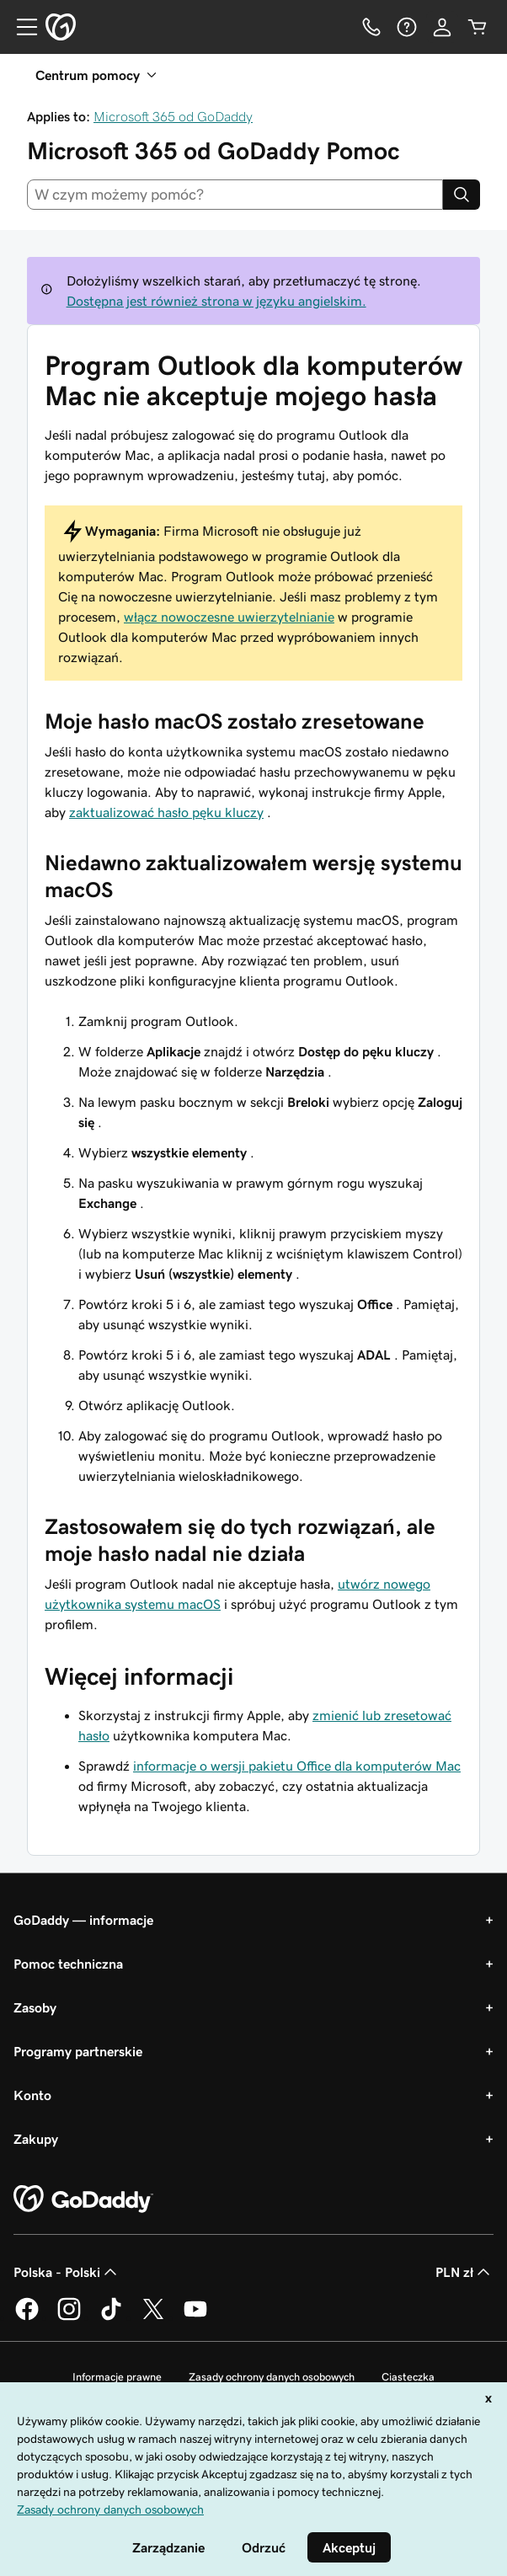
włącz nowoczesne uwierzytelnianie (229, 616)
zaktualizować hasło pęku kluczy (166, 812)
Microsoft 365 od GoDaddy (173, 116)
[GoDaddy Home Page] (83, 2199)
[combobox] (235, 194)
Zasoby (34, 2007)
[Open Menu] (20, 27)
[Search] (461, 194)
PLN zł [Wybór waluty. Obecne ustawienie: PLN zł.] (464, 2272)
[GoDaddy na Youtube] (195, 2317)
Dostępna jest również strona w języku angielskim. (216, 300)
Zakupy (35, 2139)
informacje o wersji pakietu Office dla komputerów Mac (297, 1765)
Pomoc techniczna (68, 1963)
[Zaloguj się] (442, 27)
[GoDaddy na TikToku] (111, 2317)
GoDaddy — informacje (83, 1920)
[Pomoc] (407, 27)
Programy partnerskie (77, 2051)
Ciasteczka (408, 2376)
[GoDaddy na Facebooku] (26, 2317)
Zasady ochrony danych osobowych (272, 2376)
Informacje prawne (117, 2376)
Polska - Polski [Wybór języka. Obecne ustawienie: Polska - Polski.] (66, 2272)
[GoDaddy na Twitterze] (153, 2317)
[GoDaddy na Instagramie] (69, 2317)
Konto (32, 2095)
